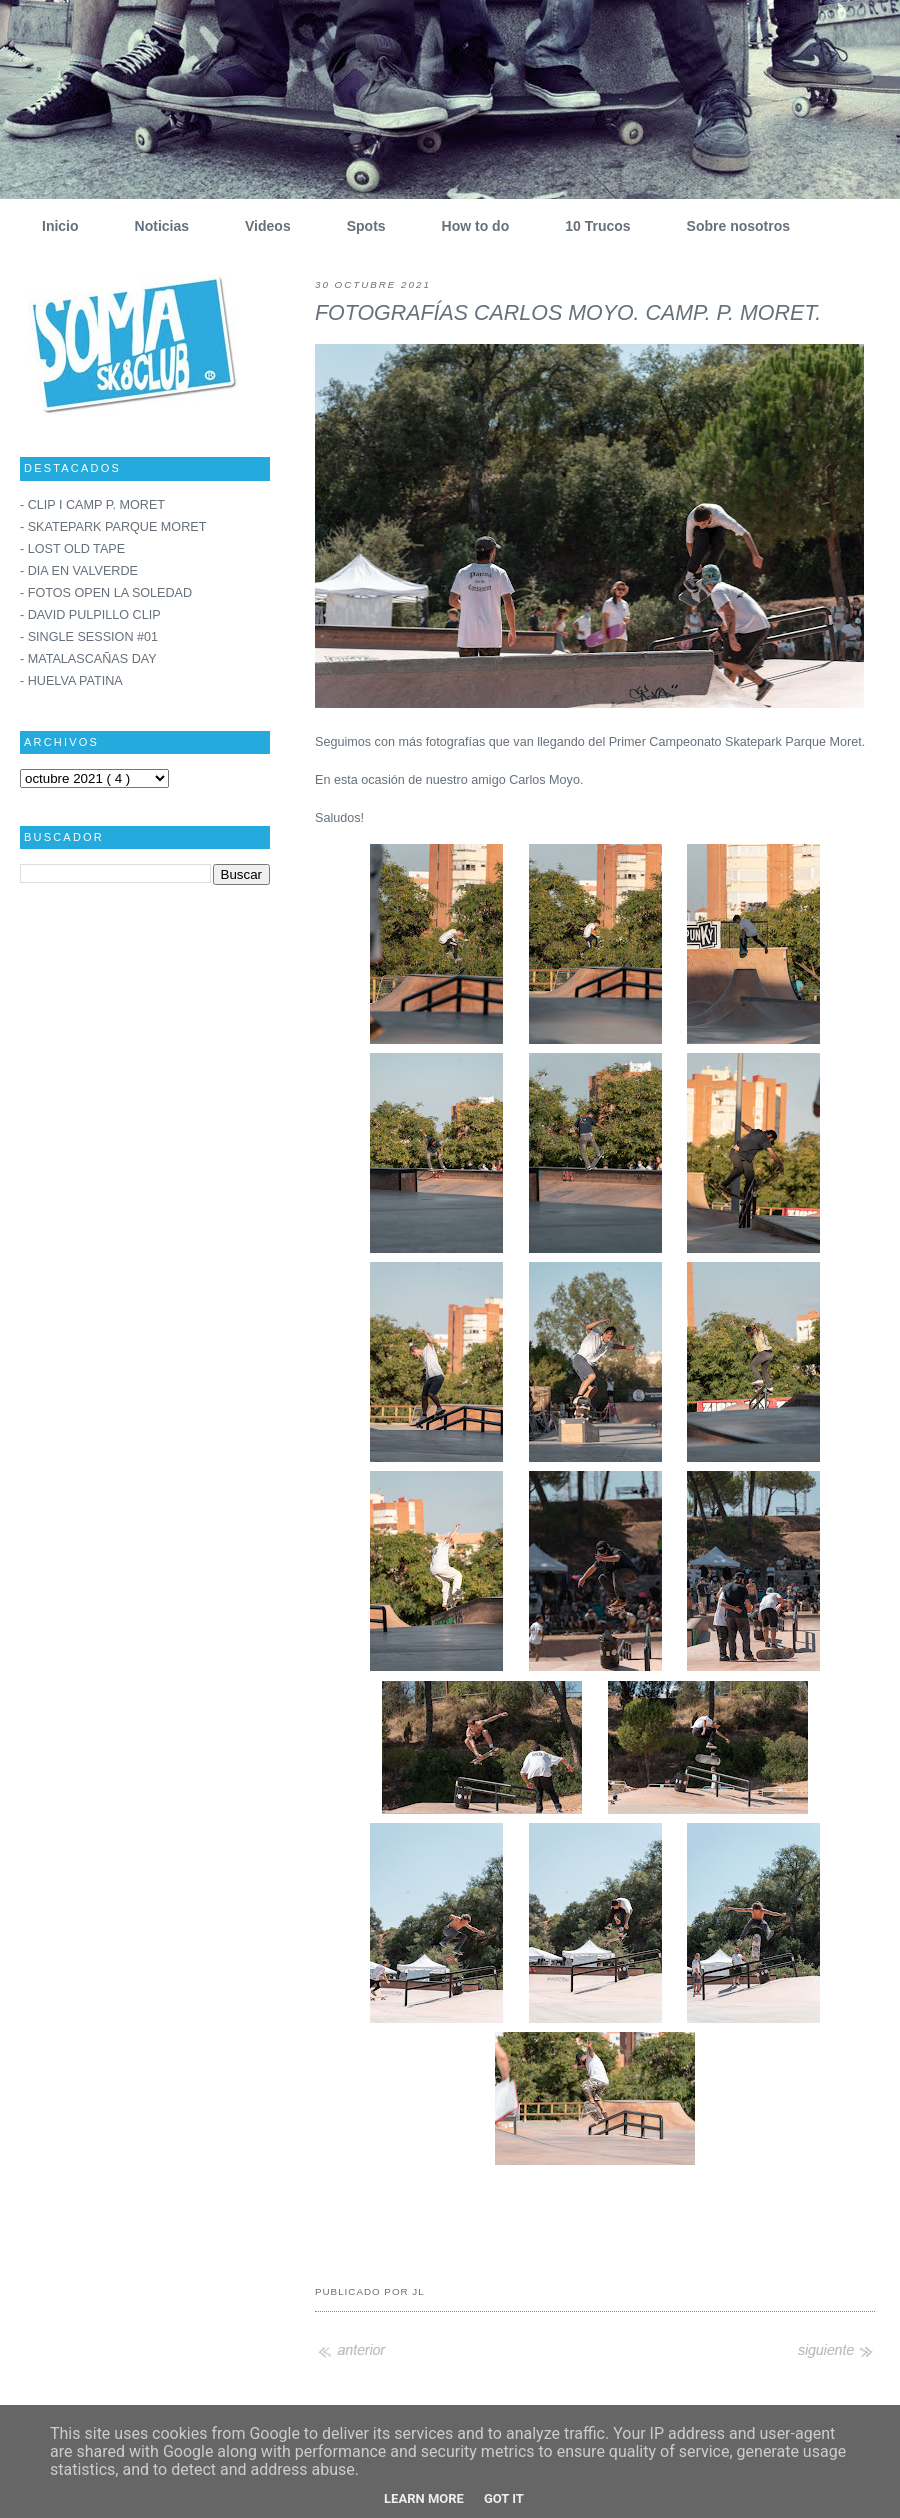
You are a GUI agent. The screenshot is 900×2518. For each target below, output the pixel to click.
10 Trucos (590, 226)
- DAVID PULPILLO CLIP (90, 615)
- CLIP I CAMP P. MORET (92, 505)
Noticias (154, 226)
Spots (359, 226)
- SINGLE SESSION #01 (89, 637)
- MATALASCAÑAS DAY (88, 659)
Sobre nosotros (731, 226)
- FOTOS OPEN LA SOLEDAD (106, 593)
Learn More (424, 2498)
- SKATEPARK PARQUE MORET (113, 527)
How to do (468, 226)
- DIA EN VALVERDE (79, 571)
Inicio (53, 226)
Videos (260, 226)
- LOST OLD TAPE (72, 549)
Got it (504, 2498)
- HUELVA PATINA (71, 681)
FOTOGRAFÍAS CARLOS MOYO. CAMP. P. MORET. (568, 313)
